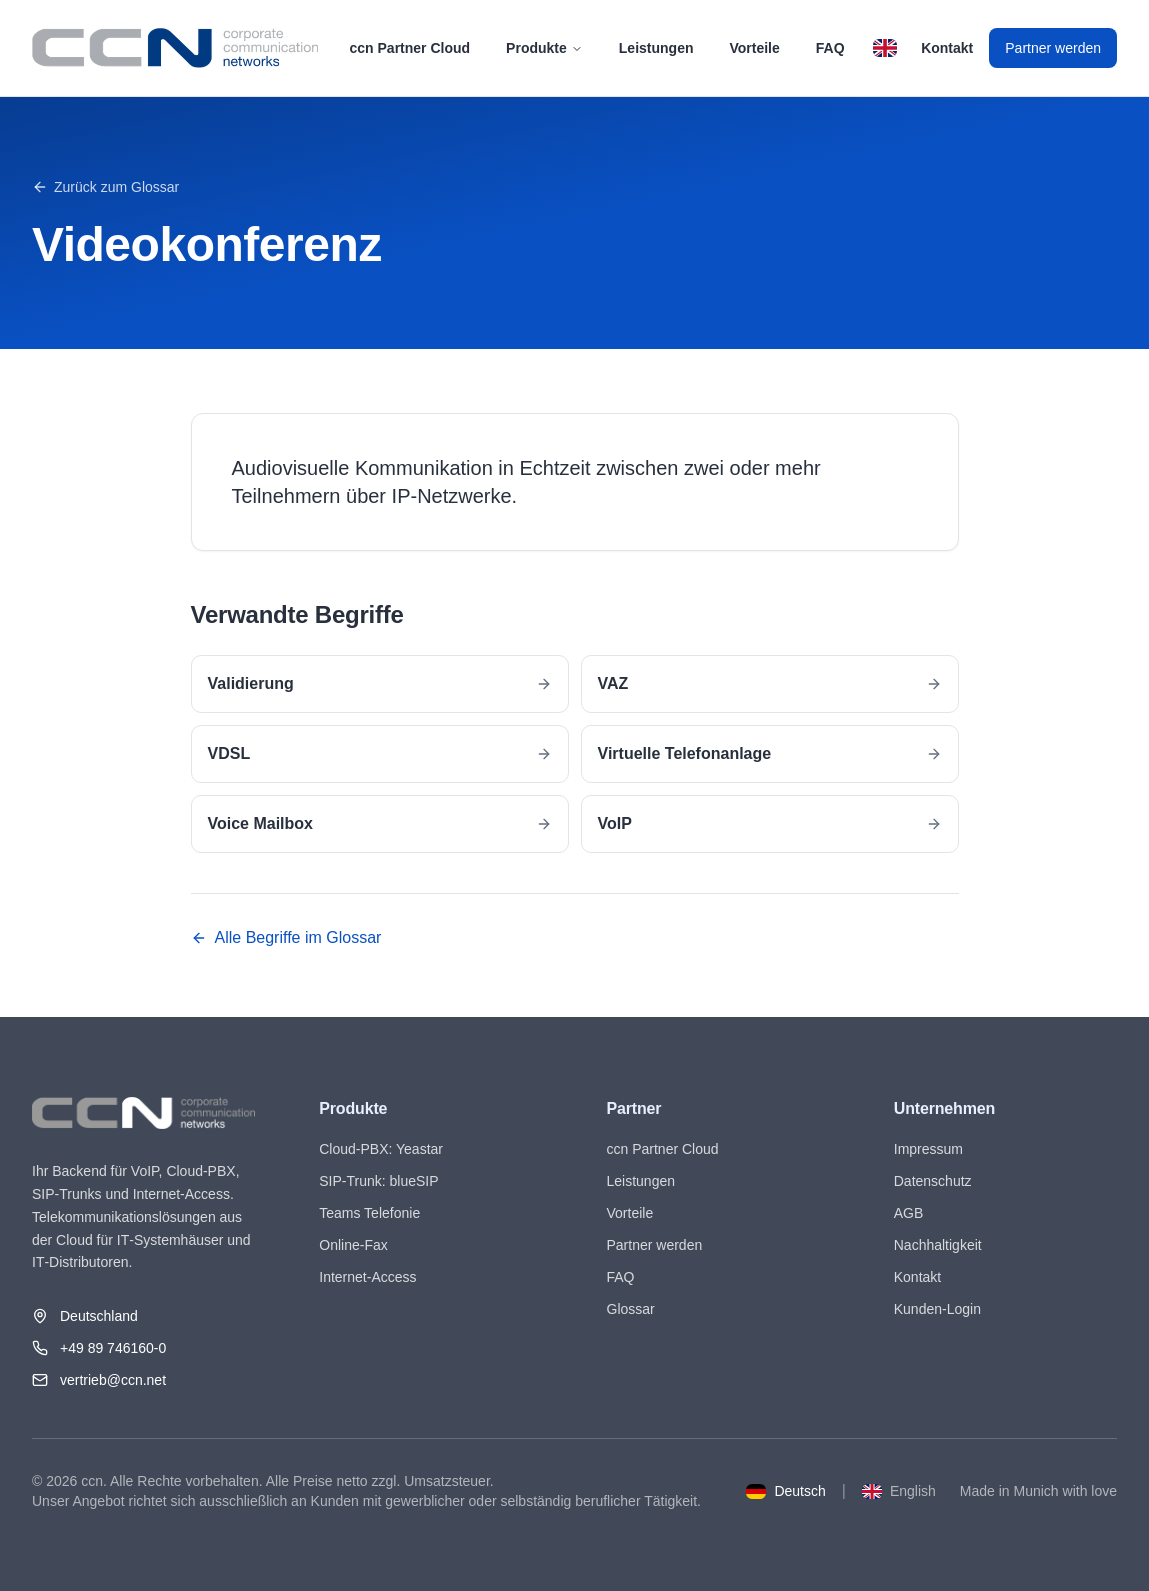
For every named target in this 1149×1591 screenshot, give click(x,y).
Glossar (631, 1309)
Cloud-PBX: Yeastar (381, 1149)
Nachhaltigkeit (938, 1245)
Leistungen (656, 48)
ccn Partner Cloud (410, 48)
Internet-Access (367, 1277)
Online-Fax (353, 1245)
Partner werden (1053, 48)
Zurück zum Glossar (105, 187)
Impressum (928, 1149)
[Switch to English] (885, 48)
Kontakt (947, 48)
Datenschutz (933, 1181)
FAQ (830, 48)
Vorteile (754, 48)
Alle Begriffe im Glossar (286, 937)
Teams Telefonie (369, 1213)
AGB (909, 1213)
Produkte (544, 48)
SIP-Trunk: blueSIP (378, 1181)
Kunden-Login (937, 1309)
